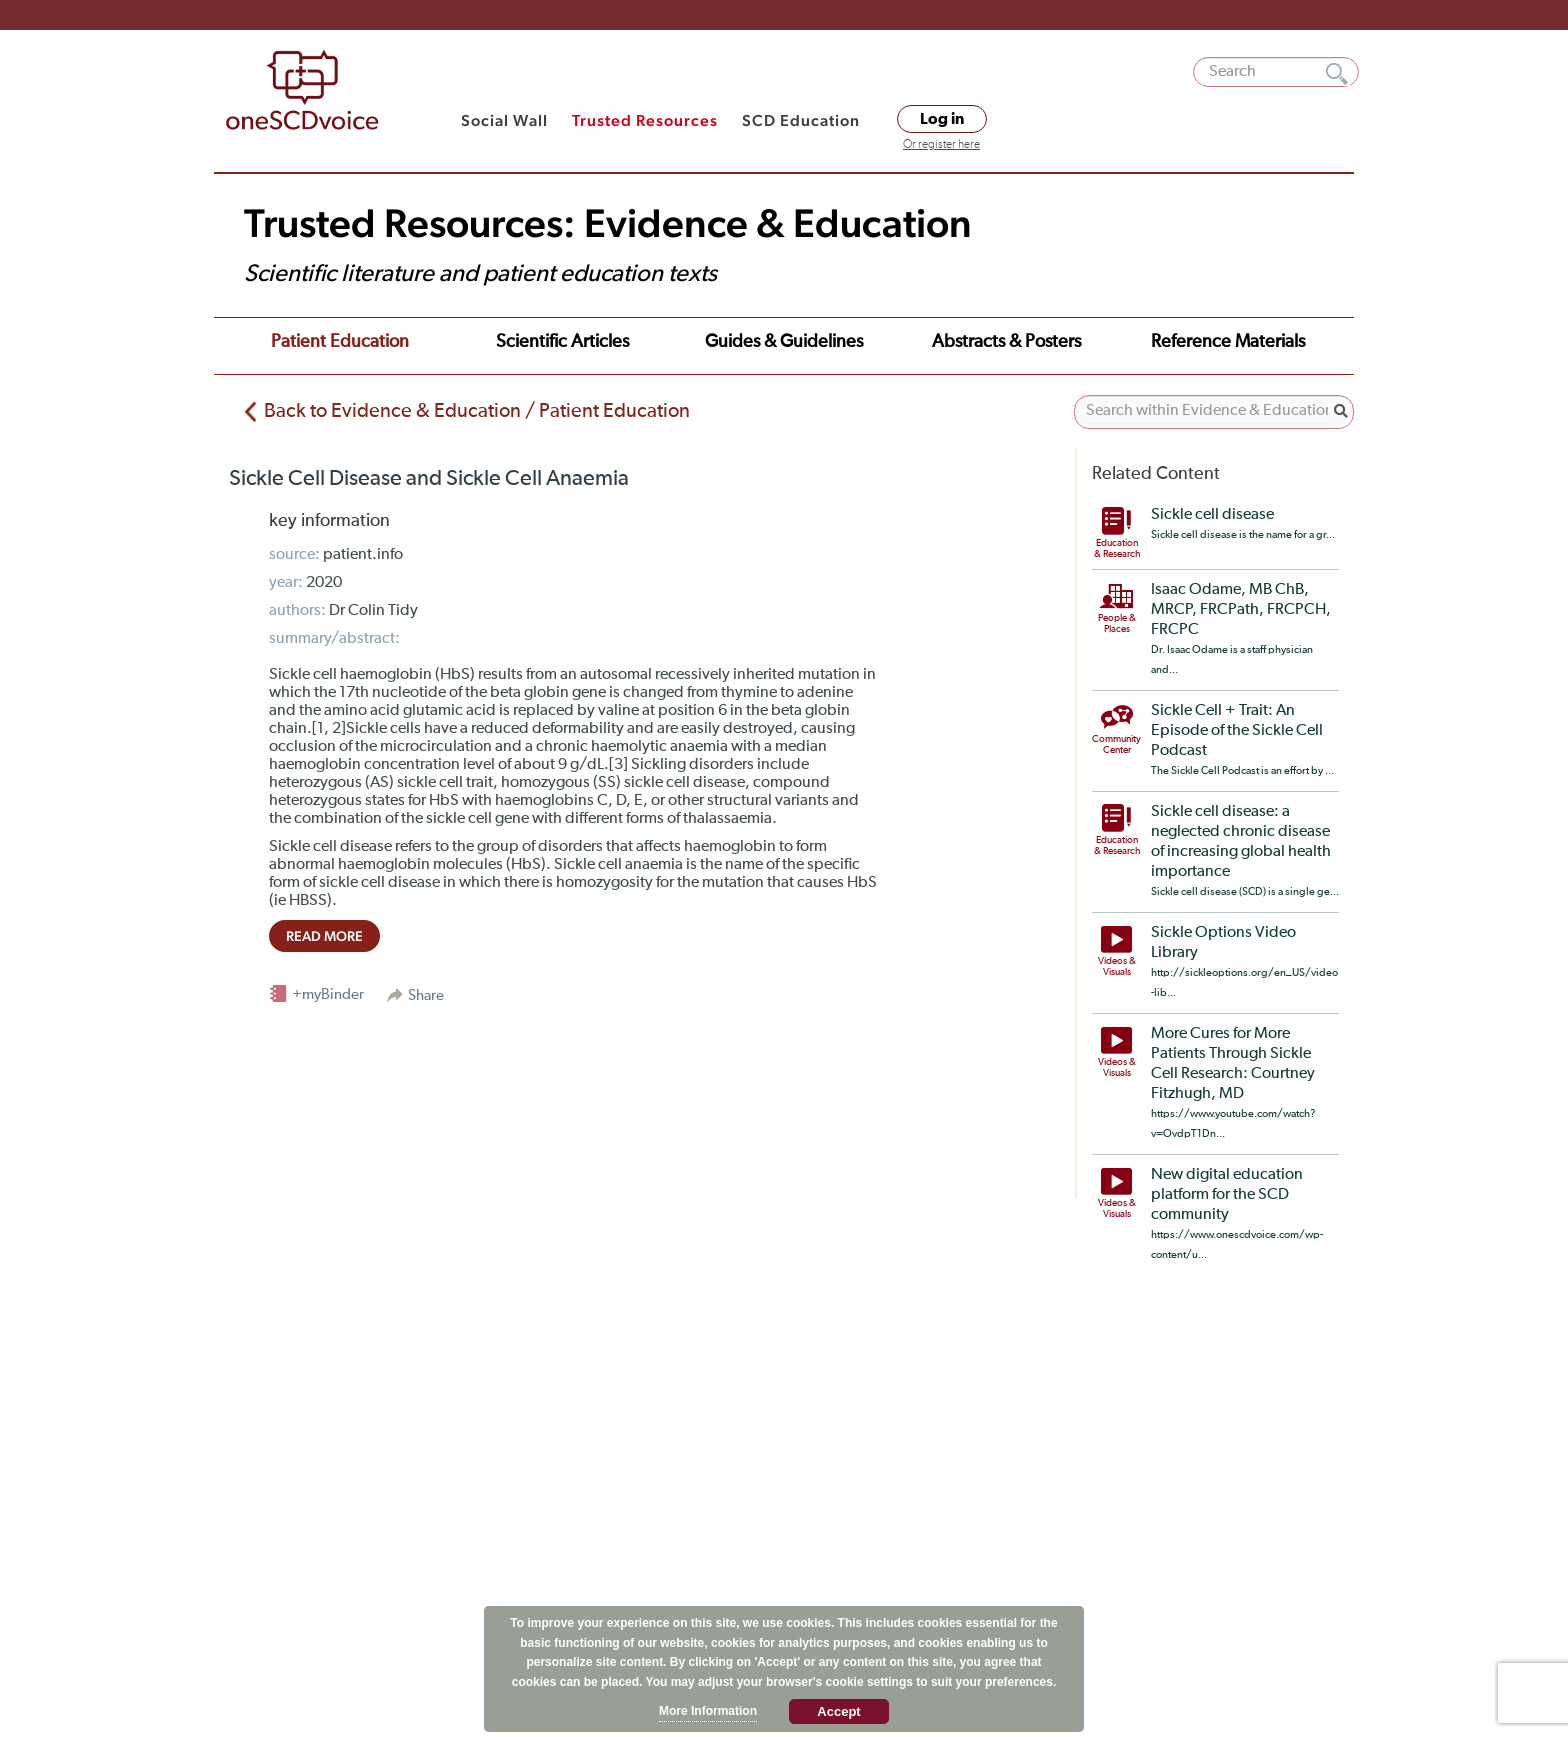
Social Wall (504, 120)
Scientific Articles (562, 342)
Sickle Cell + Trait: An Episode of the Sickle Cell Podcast (1237, 731)
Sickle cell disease (1212, 515)
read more (324, 936)
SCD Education (801, 120)
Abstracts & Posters (1006, 342)
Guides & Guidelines (784, 342)
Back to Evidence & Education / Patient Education (477, 411)
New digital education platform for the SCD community (1227, 1195)
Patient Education (340, 342)
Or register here (941, 145)
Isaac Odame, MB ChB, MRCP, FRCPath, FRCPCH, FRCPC (1241, 610)
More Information (708, 1711)
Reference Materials (1228, 342)
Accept (838, 1711)
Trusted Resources (645, 120)
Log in (942, 119)
